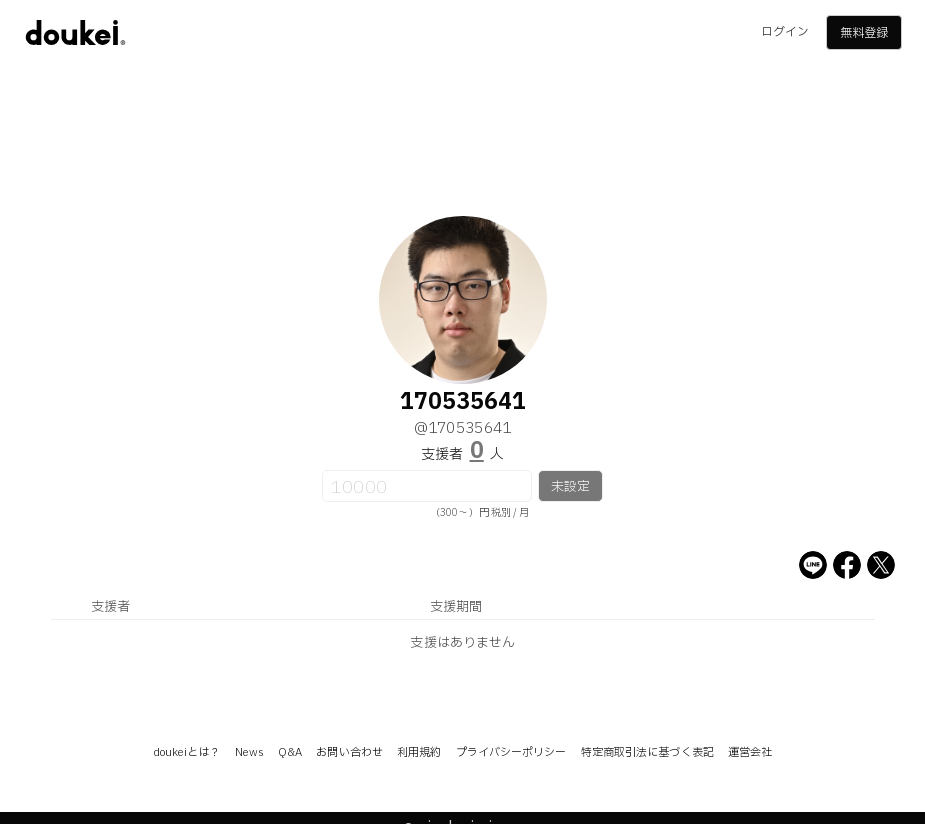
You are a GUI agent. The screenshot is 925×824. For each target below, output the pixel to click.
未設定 (570, 487)
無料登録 (864, 33)
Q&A (290, 752)
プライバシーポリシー (511, 752)
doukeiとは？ (187, 752)
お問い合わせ (349, 752)
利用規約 (419, 752)
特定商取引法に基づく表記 (647, 752)
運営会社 (750, 752)
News (249, 752)
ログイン (785, 32)
